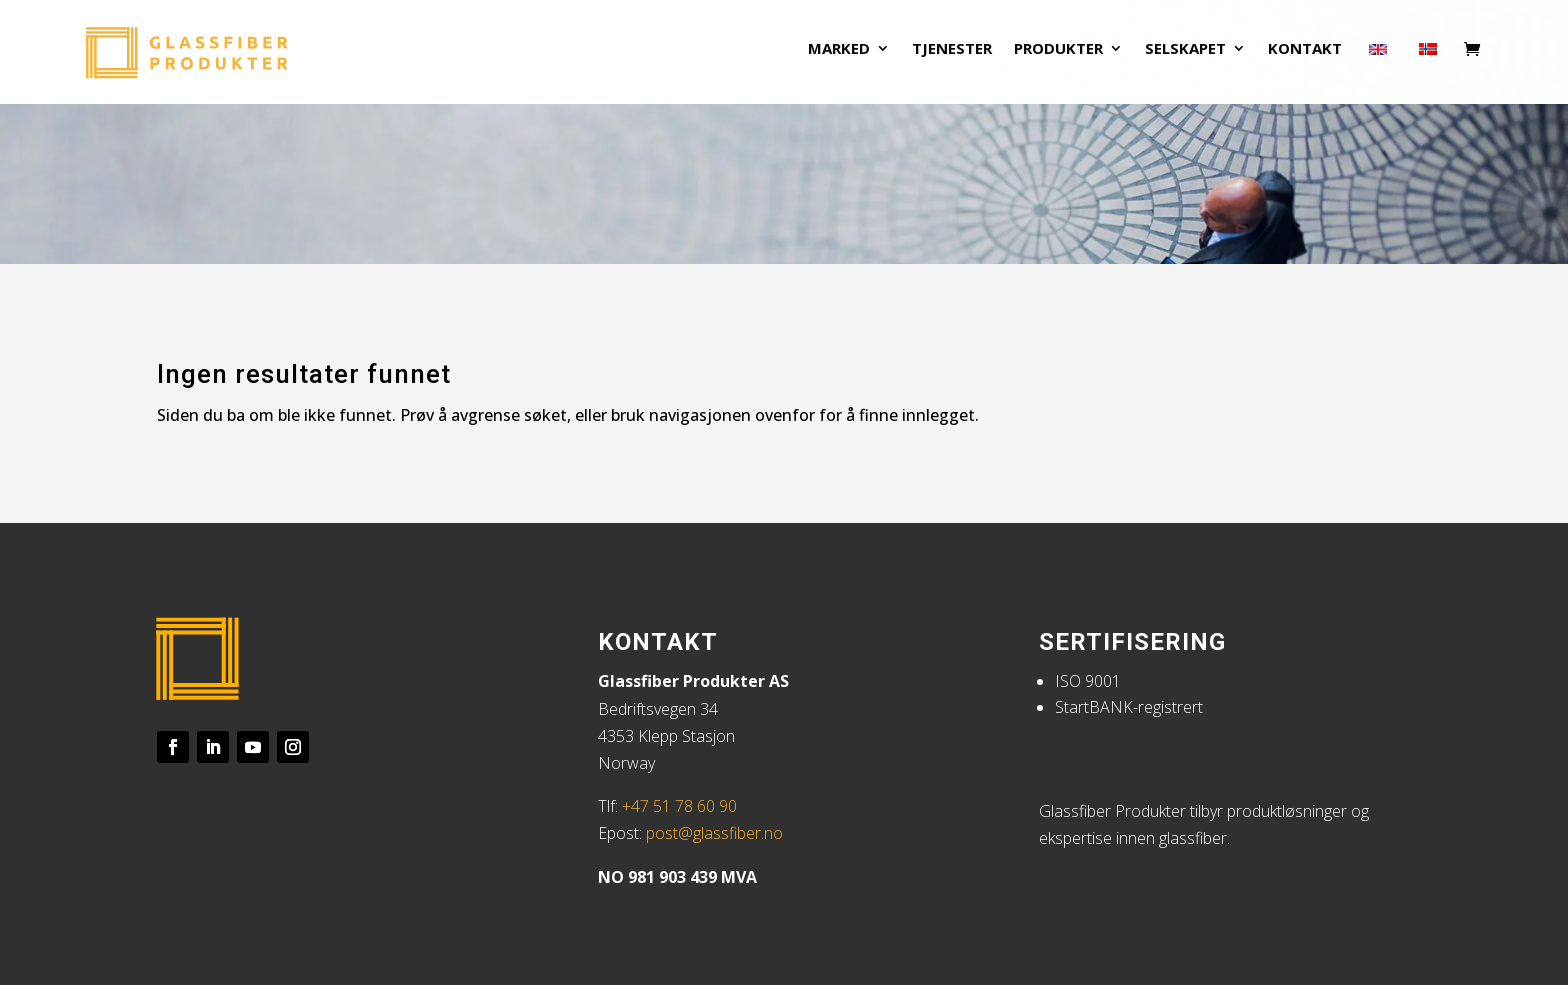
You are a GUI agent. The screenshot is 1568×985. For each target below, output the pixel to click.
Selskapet (1185, 57)
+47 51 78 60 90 (679, 806)
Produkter (1058, 57)
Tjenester (952, 57)
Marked (839, 57)
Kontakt (1305, 57)
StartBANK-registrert (1129, 707)
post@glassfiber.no (714, 833)
